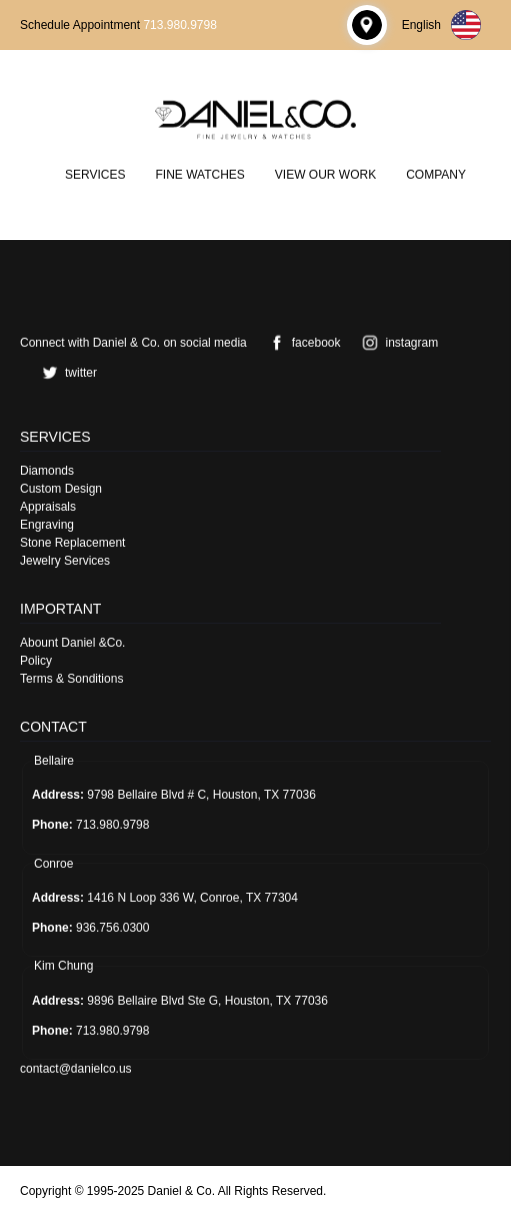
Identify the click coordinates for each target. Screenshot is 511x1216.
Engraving (47, 524)
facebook (301, 342)
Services (95, 174)
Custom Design (61, 488)
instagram (396, 342)
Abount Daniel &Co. (72, 642)
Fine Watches (199, 174)
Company (436, 174)
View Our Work (325, 174)
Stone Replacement (72, 542)
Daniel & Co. (181, 1191)
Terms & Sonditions (71, 678)
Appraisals (48, 506)
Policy (36, 660)
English (441, 25)
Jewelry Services (65, 560)
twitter (66, 372)
